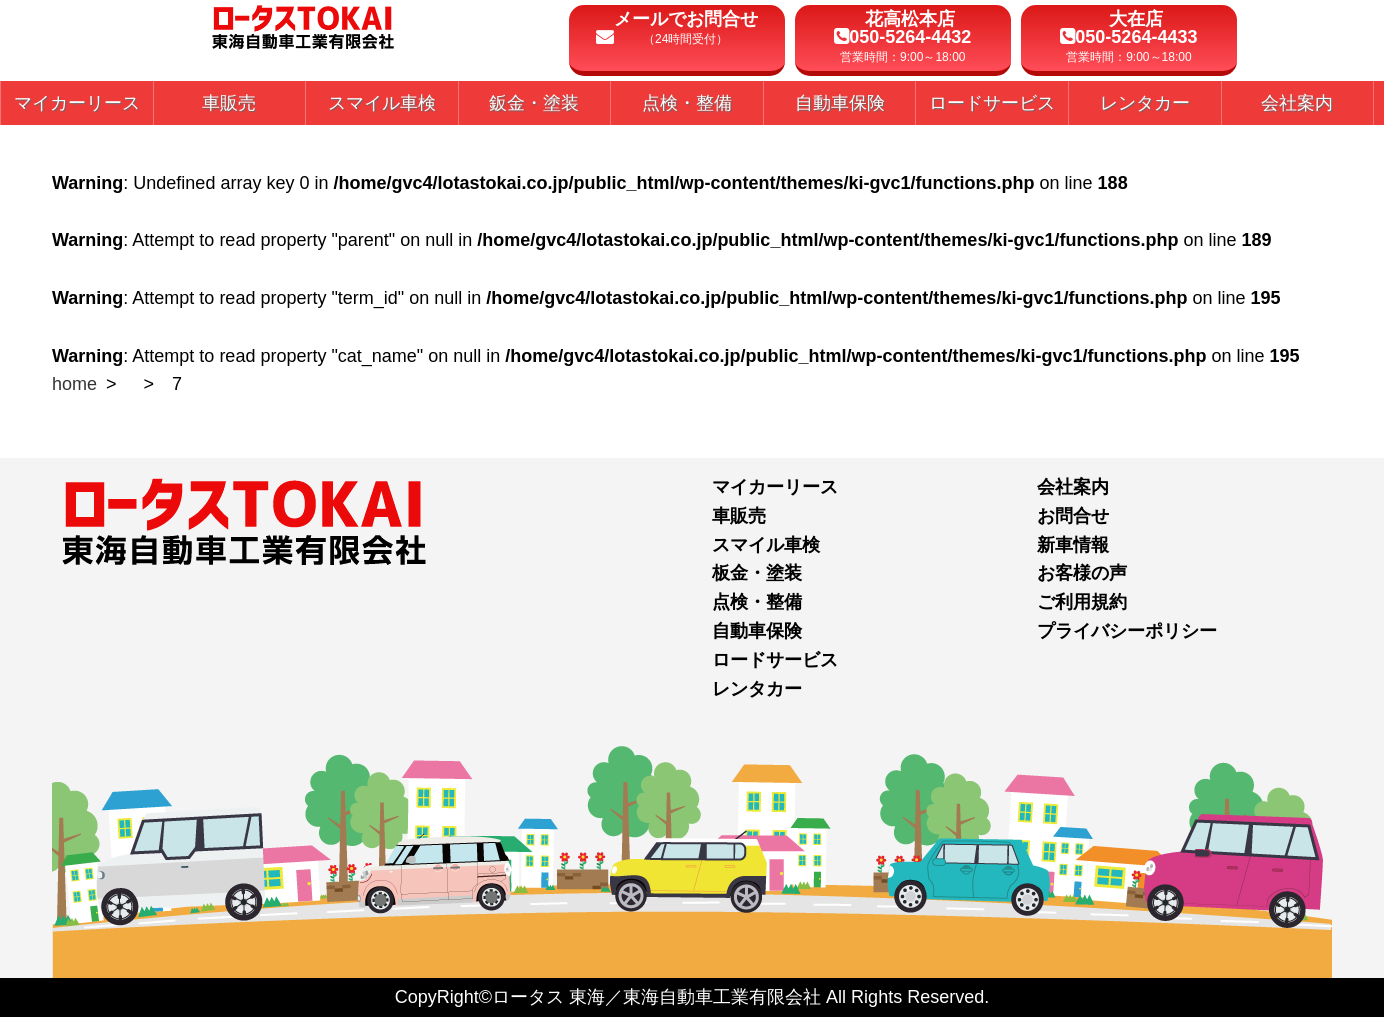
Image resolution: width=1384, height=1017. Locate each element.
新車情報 (1073, 545)
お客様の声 (1082, 573)
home (74, 384)
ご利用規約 (1082, 602)
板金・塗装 (757, 573)
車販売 (739, 516)
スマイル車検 (766, 545)
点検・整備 (757, 602)
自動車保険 (757, 631)
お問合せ (1073, 516)
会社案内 (1073, 487)
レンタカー (757, 689)
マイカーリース (775, 487)
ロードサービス (775, 660)
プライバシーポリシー (1127, 631)
